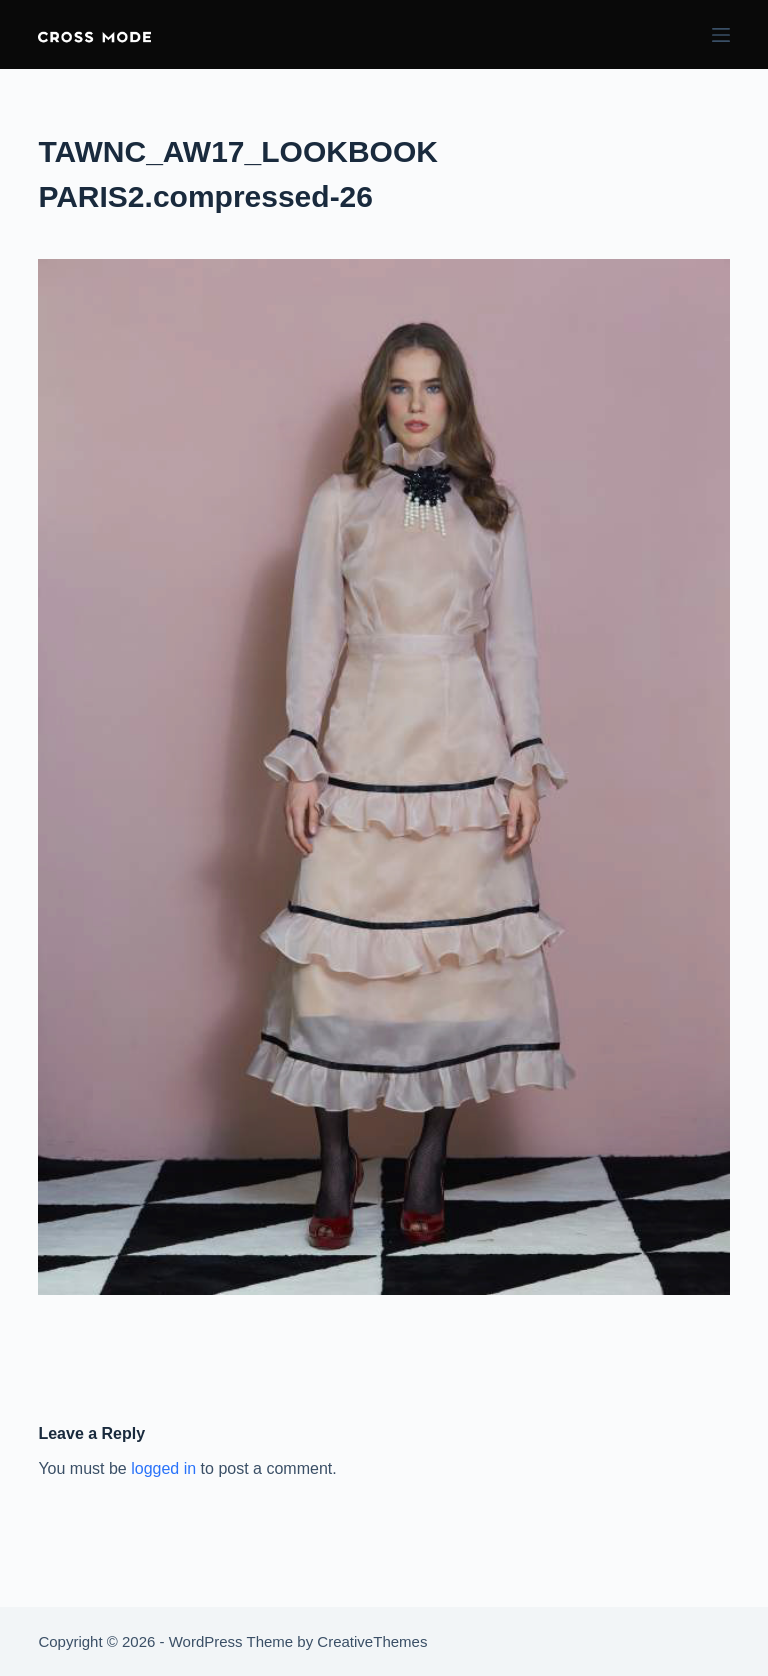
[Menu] (721, 35)
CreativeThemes (372, 1641)
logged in (163, 1468)
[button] (94, 34)
